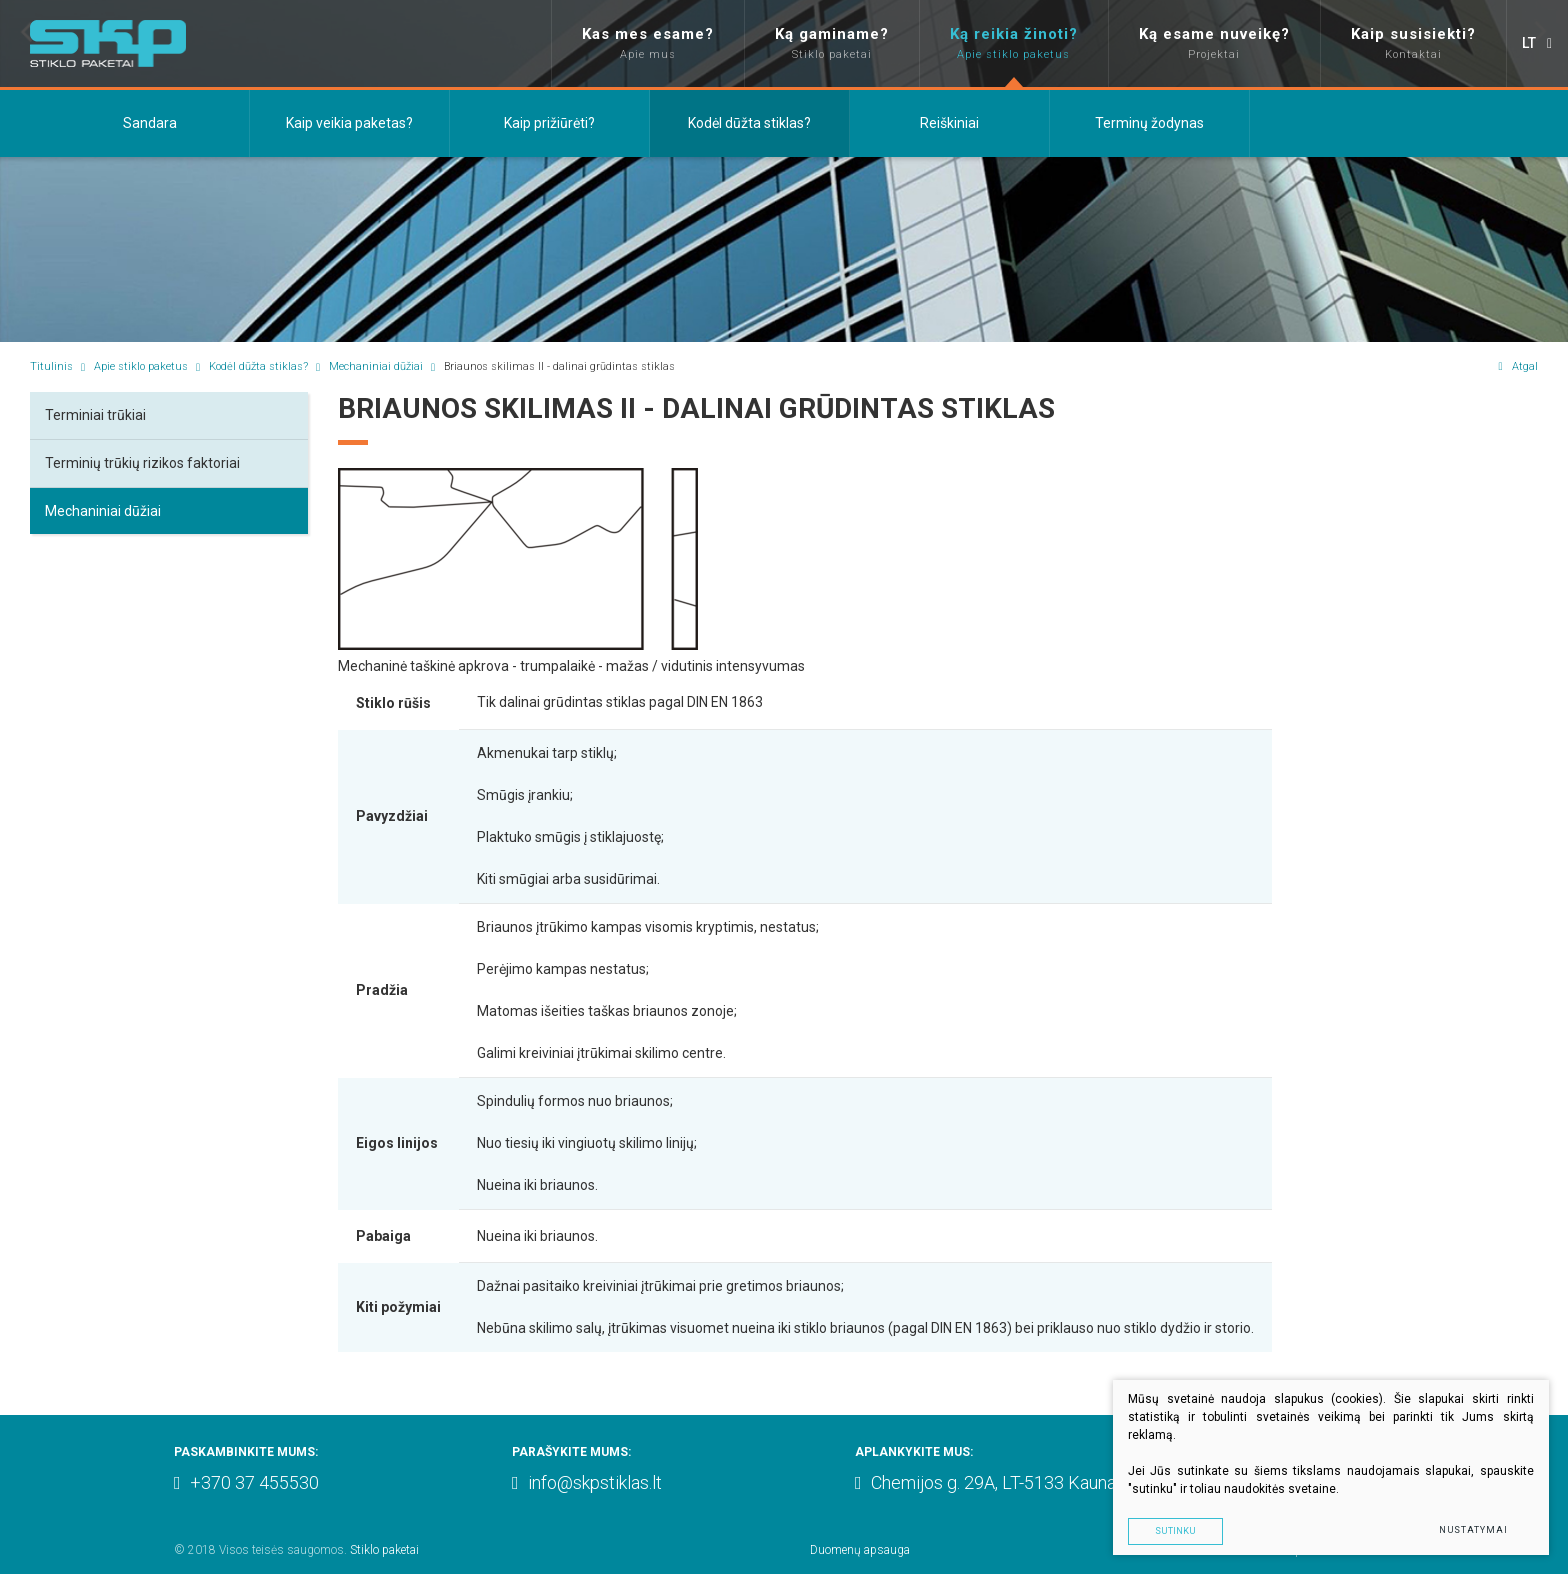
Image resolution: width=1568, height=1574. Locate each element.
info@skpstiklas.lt (587, 1482)
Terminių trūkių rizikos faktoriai (142, 463)
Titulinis (51, 366)
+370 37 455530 (246, 1482)
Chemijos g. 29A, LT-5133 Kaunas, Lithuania (1028, 1482)
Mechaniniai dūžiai (376, 366)
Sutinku (1210, 1530)
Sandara (150, 123)
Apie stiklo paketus (141, 366)
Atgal (1518, 366)
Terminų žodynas (1149, 123)
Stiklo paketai (384, 1550)
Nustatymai (1472, 1530)
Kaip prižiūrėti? (549, 123)
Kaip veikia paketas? (349, 123)
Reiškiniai (949, 123)
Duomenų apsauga (860, 1550)
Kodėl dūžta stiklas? (749, 123)
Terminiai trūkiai (95, 415)
